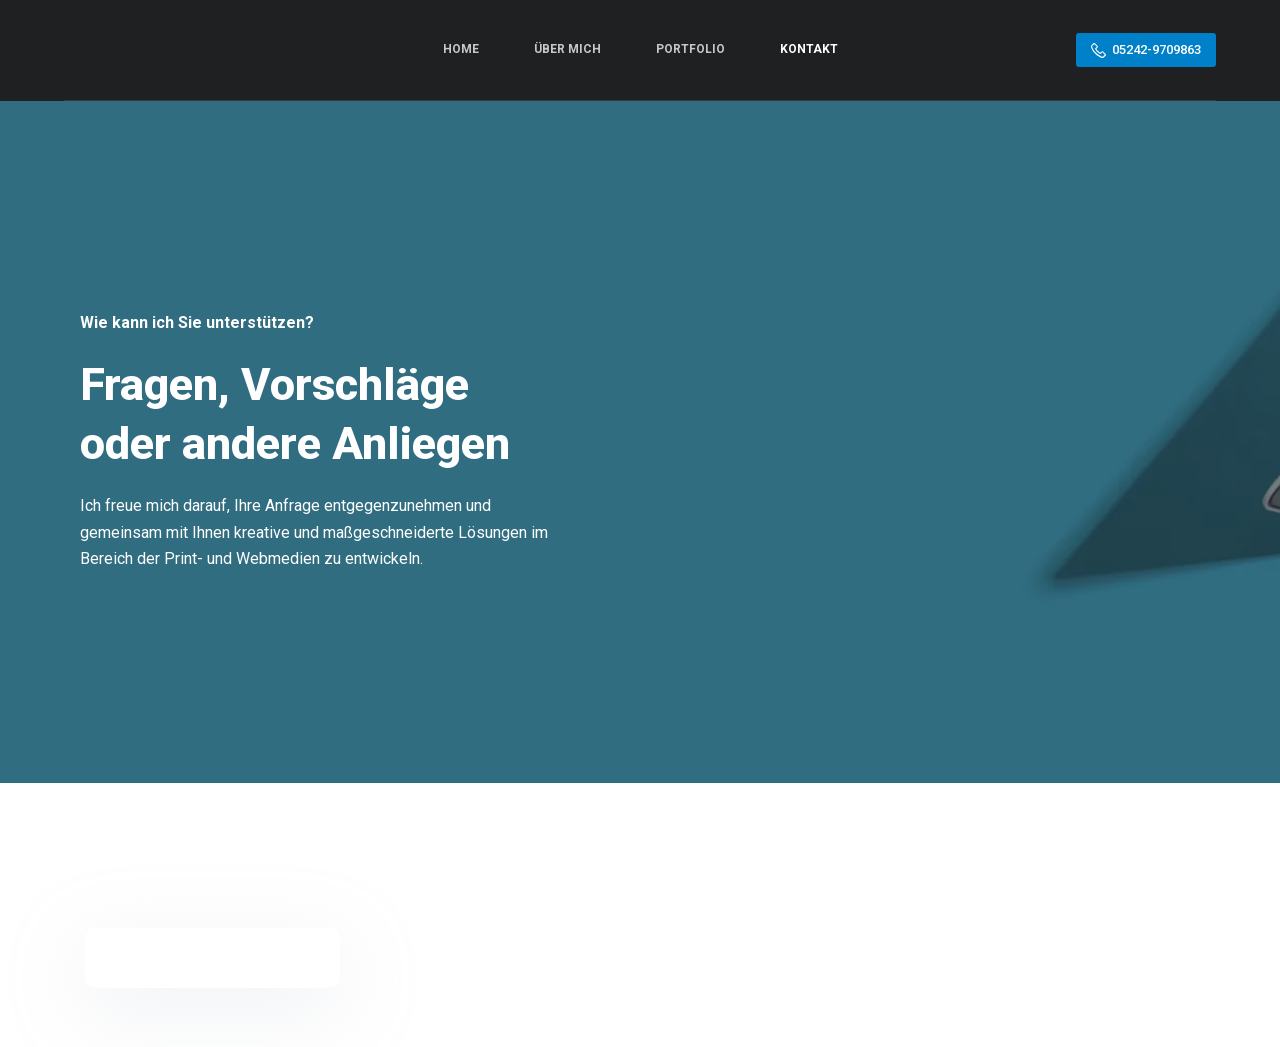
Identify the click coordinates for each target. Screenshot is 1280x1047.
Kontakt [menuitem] (809, 49)
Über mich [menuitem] (567, 49)
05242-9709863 (1146, 49)
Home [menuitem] (461, 49)
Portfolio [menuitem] (690, 49)
